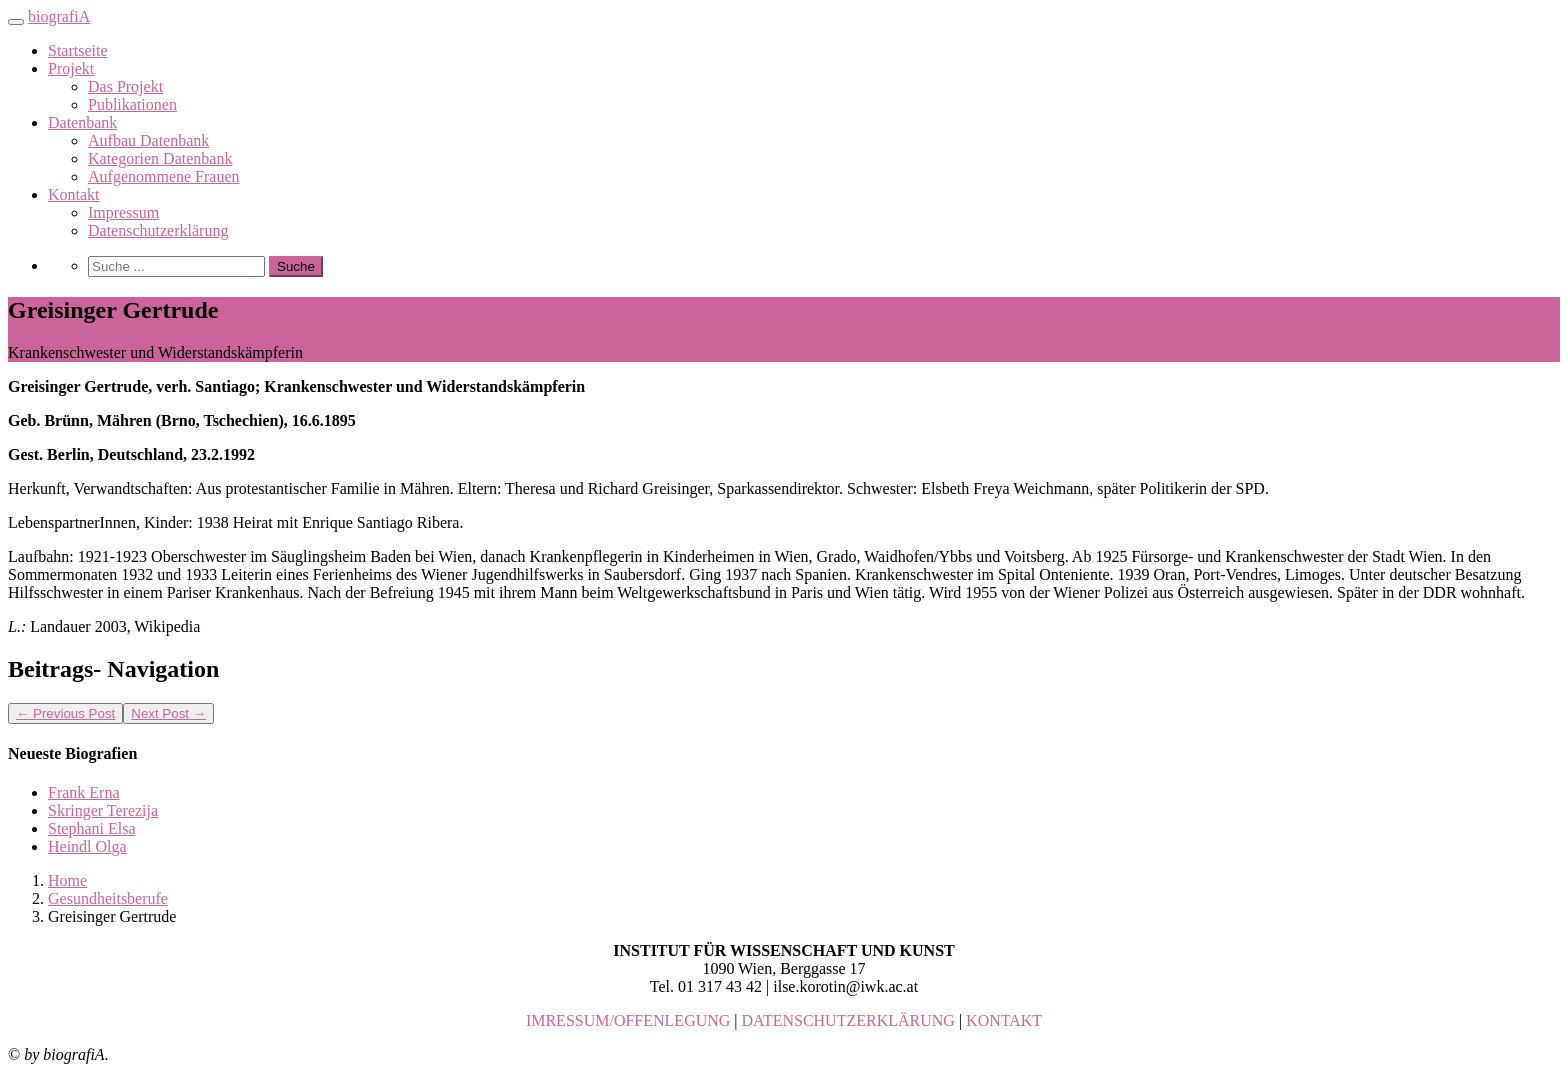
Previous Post (65, 713)
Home (67, 880)
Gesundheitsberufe (108, 898)
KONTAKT (1004, 1020)
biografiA (59, 16)
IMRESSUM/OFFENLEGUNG (628, 1020)
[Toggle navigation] (16, 22)
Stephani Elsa (92, 828)
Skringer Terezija (103, 810)
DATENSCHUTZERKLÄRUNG (848, 1020)
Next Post (168, 713)
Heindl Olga (87, 846)
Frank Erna (84, 792)
